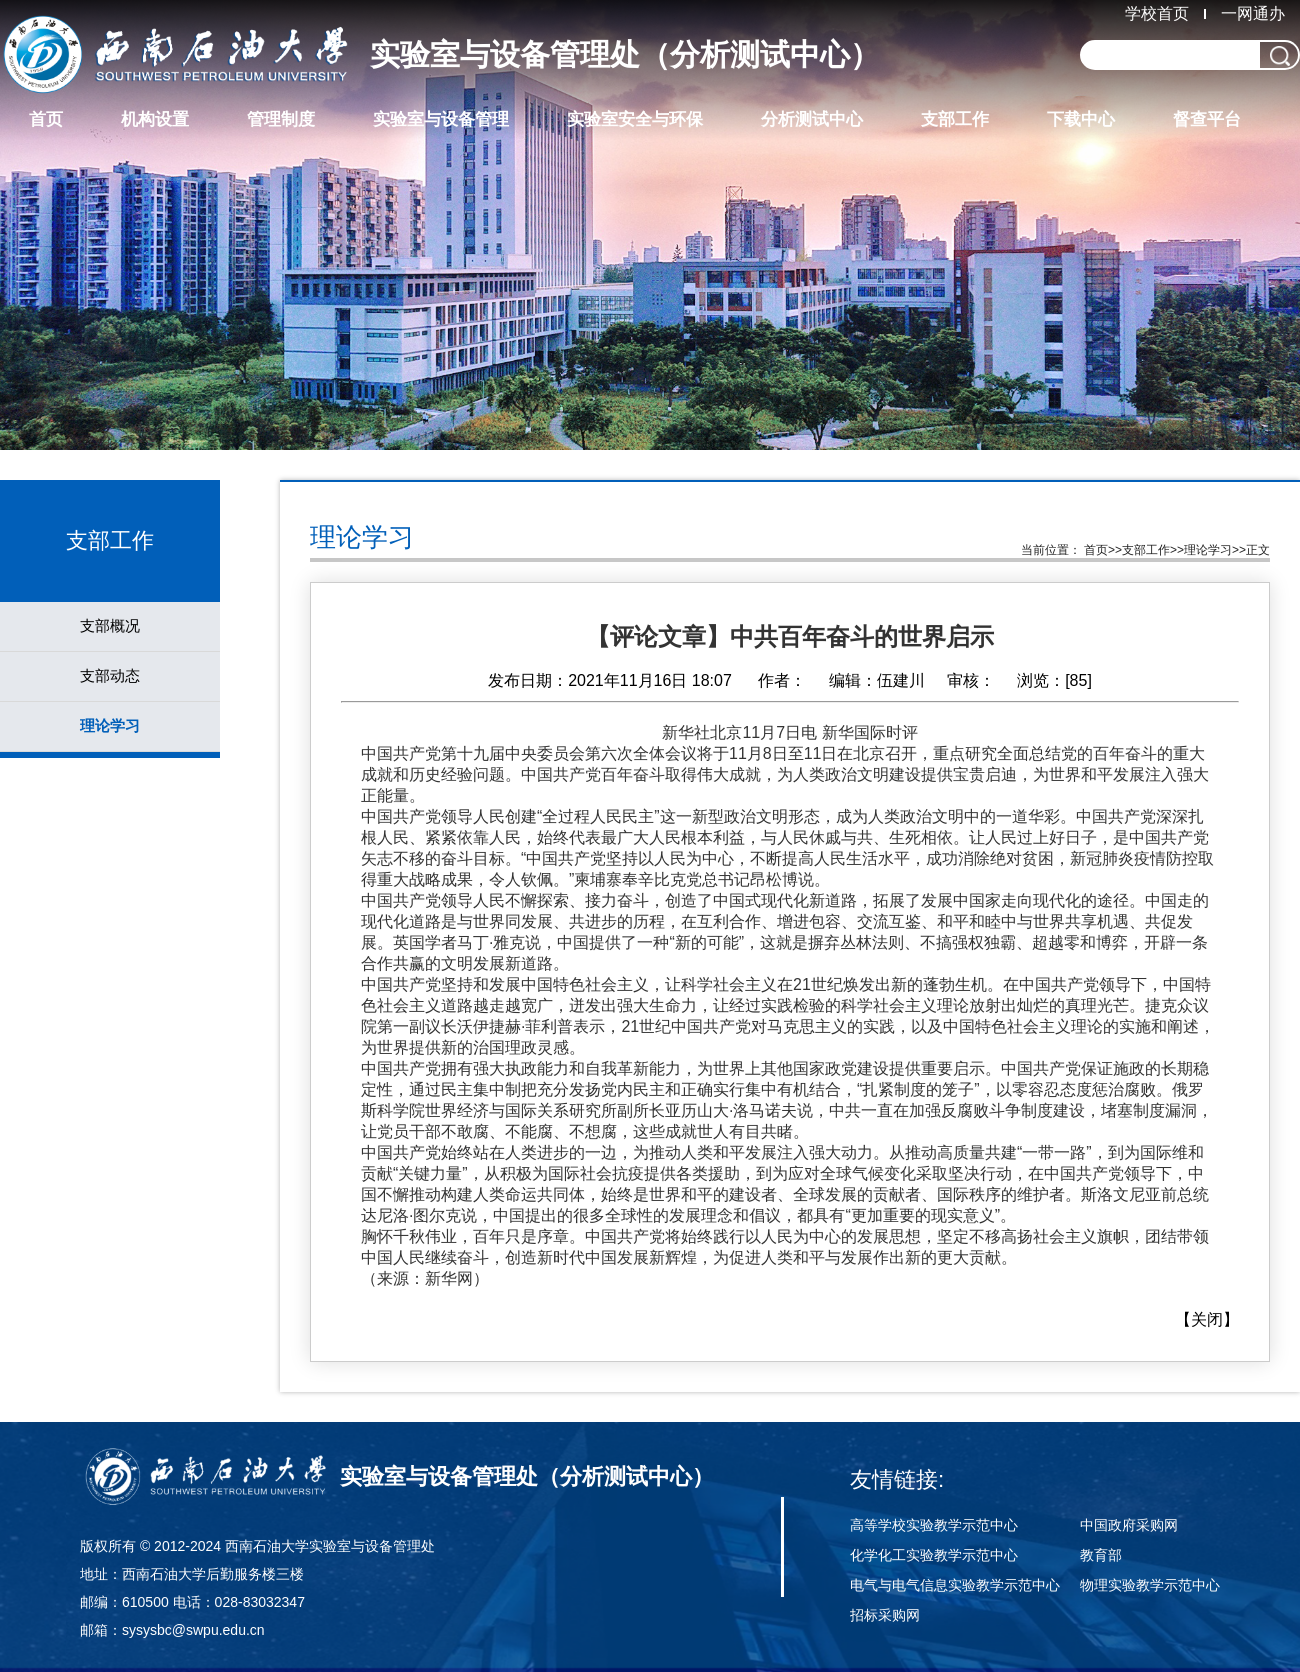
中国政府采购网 (1129, 1525)
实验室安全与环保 (635, 119)
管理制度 (281, 119)
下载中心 (1081, 119)
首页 (46, 119)
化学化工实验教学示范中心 (934, 1555)
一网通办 (1253, 13)
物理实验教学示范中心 (1150, 1585)
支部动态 (110, 675)
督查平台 (1207, 119)
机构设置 (155, 119)
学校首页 (1157, 13)
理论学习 (110, 725)
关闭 (1207, 1319)
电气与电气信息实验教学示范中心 (955, 1585)
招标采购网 (885, 1615)
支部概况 (110, 625)
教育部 (1101, 1555)
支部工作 (955, 119)
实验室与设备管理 (441, 119)
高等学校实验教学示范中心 (934, 1525)
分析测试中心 (812, 119)
